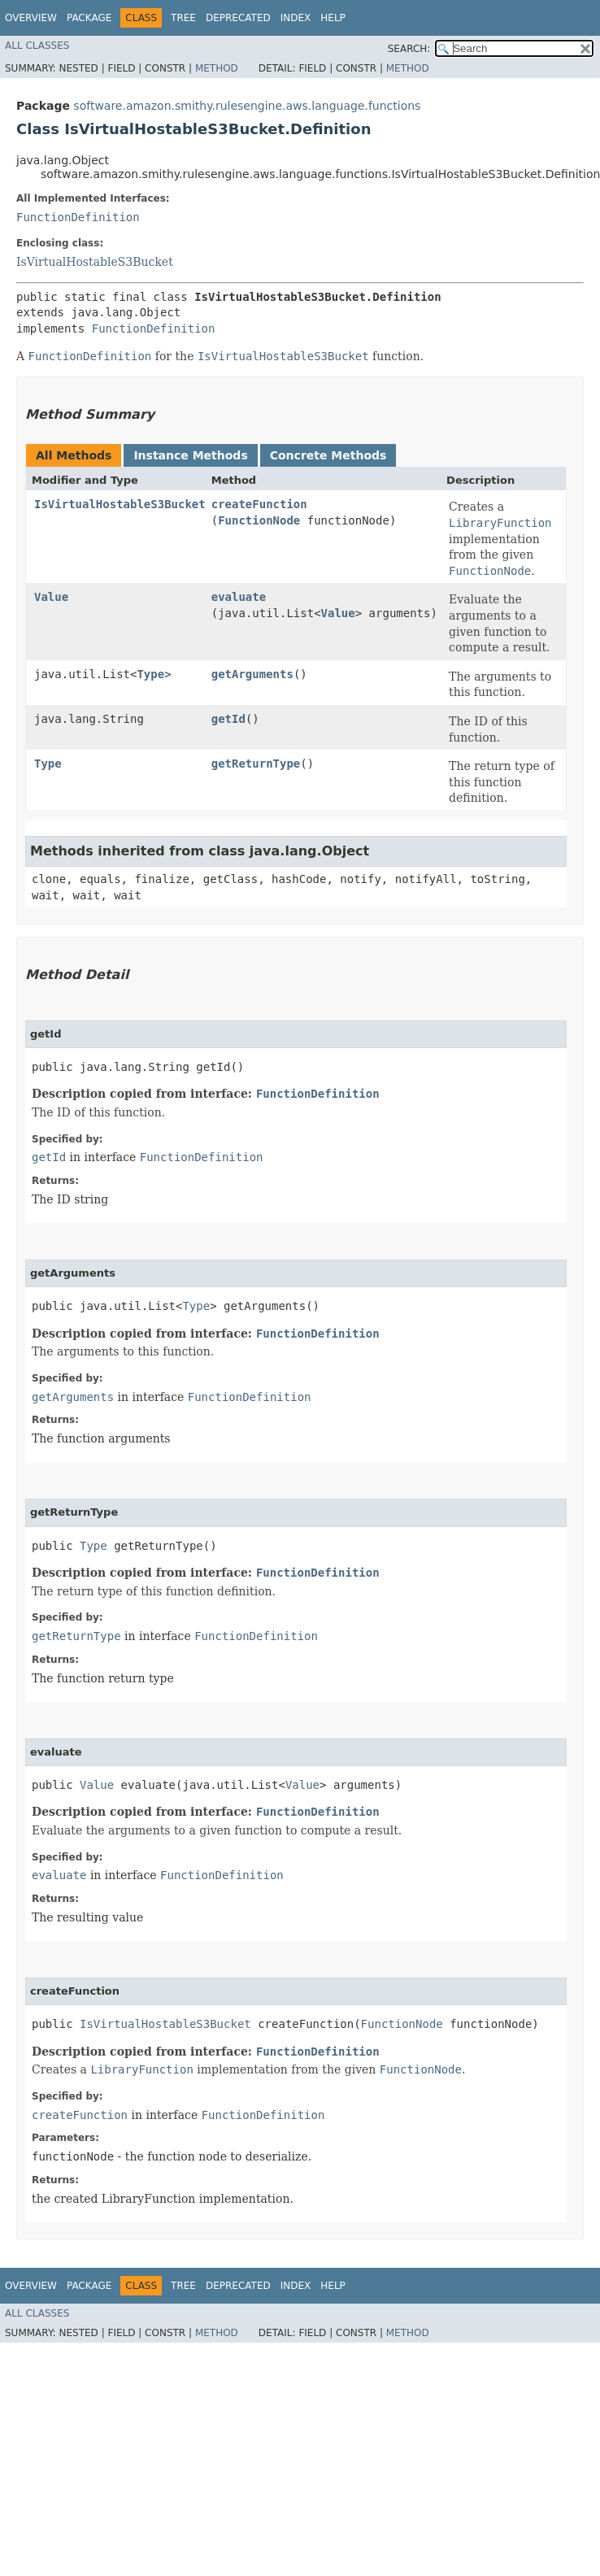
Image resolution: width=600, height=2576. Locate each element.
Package (89, 18)
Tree (183, 18)
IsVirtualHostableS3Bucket (94, 261)
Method (216, 68)
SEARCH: (409, 48)
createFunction (259, 504)
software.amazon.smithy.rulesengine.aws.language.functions (246, 105)
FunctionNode (259, 520)
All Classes (37, 45)
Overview (31, 18)
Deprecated (238, 18)
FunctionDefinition (78, 217)
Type (150, 674)
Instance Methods (190, 455)
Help (333, 18)
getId (228, 718)
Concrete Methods (328, 455)
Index (295, 18)
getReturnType (256, 763)
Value (51, 596)
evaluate (238, 596)
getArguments (252, 674)
